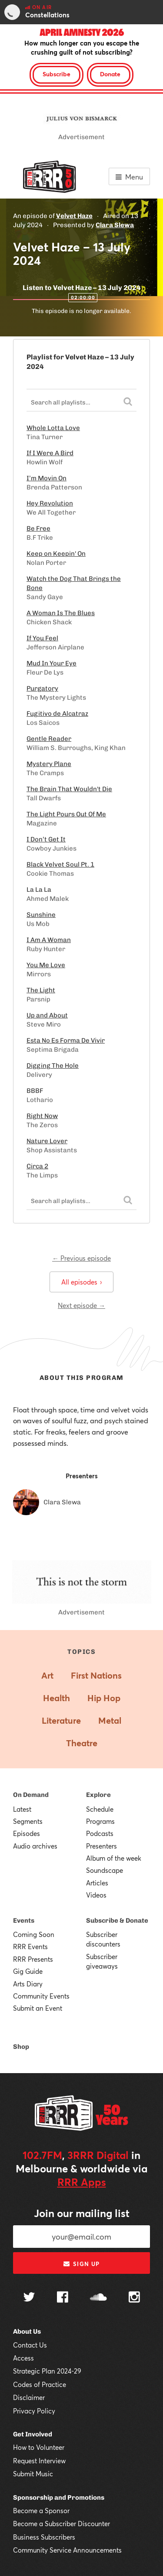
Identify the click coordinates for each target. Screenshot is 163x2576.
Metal (109, 1720)
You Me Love (46, 965)
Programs (100, 1821)
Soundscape (104, 1870)
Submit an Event (37, 2008)
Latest (22, 1809)
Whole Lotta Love (53, 428)
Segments (28, 1821)
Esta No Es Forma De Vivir (66, 1040)
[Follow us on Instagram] (134, 2298)
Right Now (42, 1116)
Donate (110, 74)
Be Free (38, 528)
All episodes (81, 1282)
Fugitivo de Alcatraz (57, 713)
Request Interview (39, 2460)
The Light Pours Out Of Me (66, 814)
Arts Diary (28, 1983)
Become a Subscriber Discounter (61, 2523)
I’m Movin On (47, 478)
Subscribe (56, 74)
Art (47, 1675)
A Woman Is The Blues (61, 613)
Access (23, 2358)
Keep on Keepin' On (56, 554)
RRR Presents (33, 1959)
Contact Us (30, 2345)
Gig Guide (28, 1971)
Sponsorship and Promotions (58, 2497)
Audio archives (35, 1846)
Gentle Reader (49, 739)
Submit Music (33, 2473)
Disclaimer (29, 2397)
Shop (21, 2047)
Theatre (81, 1743)
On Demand (31, 1795)
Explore (98, 1795)
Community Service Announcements (67, 2550)
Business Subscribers (44, 2537)
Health (56, 1698)
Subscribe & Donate (117, 1920)
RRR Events (30, 1946)
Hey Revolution (50, 503)
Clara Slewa (115, 225)
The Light (41, 990)
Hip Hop (103, 1698)
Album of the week (113, 1858)
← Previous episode (81, 1258)
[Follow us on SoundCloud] (98, 2298)
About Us (27, 2331)
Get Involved (32, 2434)
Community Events (41, 1996)
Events (23, 1920)
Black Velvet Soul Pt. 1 (60, 864)
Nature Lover (47, 1141)
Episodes (26, 1833)
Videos (96, 1895)
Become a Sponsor (41, 2510)
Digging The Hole (53, 1066)
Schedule (99, 1809)
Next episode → (81, 1305)
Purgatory (42, 688)
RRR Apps (81, 2182)
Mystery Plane (49, 764)
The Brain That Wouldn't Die (69, 789)
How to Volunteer (38, 2447)
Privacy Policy (34, 2410)
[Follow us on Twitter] (29, 2298)
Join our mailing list (82, 2213)
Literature (61, 1720)
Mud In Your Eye (52, 663)
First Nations (96, 1675)
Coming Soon (33, 1934)
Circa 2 (37, 1166)
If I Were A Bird (50, 453)
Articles (97, 1882)
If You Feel (42, 638)
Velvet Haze (74, 216)
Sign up (81, 2264)
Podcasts (99, 1833)
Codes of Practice (39, 2384)
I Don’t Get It (46, 839)
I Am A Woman (49, 940)
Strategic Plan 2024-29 (47, 2371)
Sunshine (41, 915)
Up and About (47, 1015)
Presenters (101, 1846)
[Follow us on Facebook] (62, 2298)
